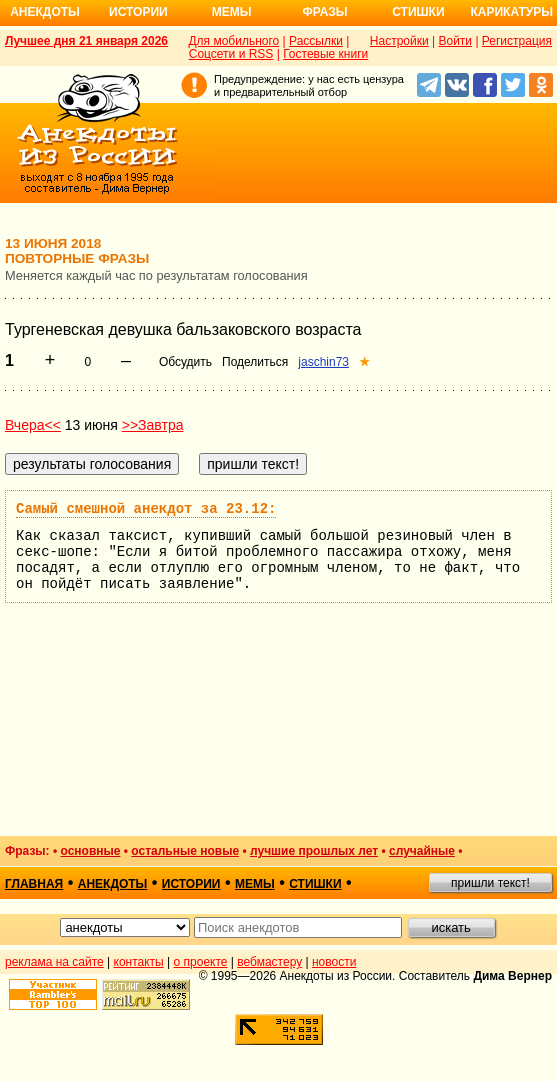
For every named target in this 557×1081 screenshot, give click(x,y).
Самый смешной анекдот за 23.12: (146, 509)
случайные (422, 851)
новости (334, 962)
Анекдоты (45, 12)
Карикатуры (511, 12)
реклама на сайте (54, 962)
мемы (255, 884)
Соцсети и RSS (231, 54)
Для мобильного (233, 41)
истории (191, 884)
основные (90, 851)
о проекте (201, 962)
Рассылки (316, 41)
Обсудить (185, 362)
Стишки (418, 12)
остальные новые (185, 851)
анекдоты (113, 884)
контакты (139, 962)
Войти (455, 41)
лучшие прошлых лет (314, 851)
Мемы (232, 12)
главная (34, 884)
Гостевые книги (325, 54)
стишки (315, 884)
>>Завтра (153, 425)
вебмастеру (269, 962)
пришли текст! (490, 883)
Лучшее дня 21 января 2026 (86, 41)
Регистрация (517, 41)
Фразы (324, 12)
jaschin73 (323, 362)
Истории (138, 12)
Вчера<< (33, 425)
